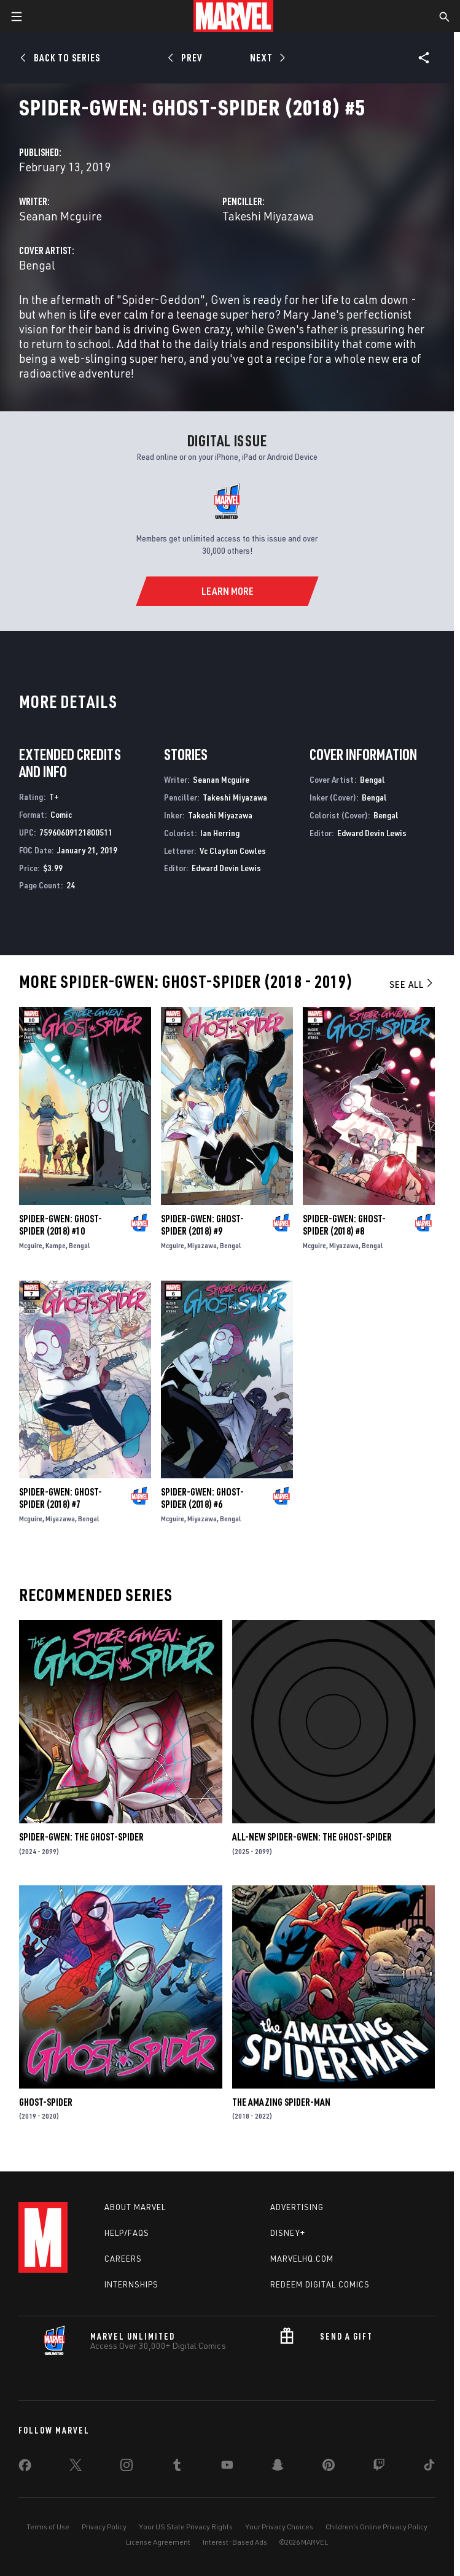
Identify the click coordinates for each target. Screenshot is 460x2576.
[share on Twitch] (379, 2467)
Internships (131, 2284)
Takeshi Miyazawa (268, 216)
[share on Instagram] (126, 2467)
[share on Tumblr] (177, 2467)
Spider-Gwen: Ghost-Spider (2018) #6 (202, 1498)
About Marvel (135, 2207)
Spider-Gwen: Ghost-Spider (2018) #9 (202, 1224)
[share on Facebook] (24, 2468)
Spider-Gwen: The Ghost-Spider (81, 1837)
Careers (123, 2259)
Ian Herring (220, 833)
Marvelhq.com (301, 2259)
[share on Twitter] (75, 2467)
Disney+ (287, 2233)
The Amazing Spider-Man (281, 2102)
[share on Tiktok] (429, 2467)
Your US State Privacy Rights (186, 2526)
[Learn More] (227, 591)
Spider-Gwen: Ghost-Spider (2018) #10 (60, 1224)
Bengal (37, 265)
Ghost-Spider (45, 2102)
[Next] (267, 58)
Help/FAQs (126, 2233)
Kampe (55, 1245)
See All (412, 984)
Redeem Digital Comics (320, 2284)
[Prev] (187, 58)
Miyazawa (202, 1245)
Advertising (297, 2207)
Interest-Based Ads (235, 2542)
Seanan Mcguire (60, 216)
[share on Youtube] (227, 2467)
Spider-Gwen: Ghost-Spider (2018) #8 (344, 1224)
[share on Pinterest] (328, 2467)
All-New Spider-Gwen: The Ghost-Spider (312, 1837)
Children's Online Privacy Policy (376, 2526)
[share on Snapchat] (277, 2467)
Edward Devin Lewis (226, 868)
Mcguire (30, 1245)
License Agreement (158, 2542)
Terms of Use (47, 2526)
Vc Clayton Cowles (233, 850)
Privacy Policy (104, 2526)
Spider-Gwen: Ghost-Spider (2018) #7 (60, 1498)
